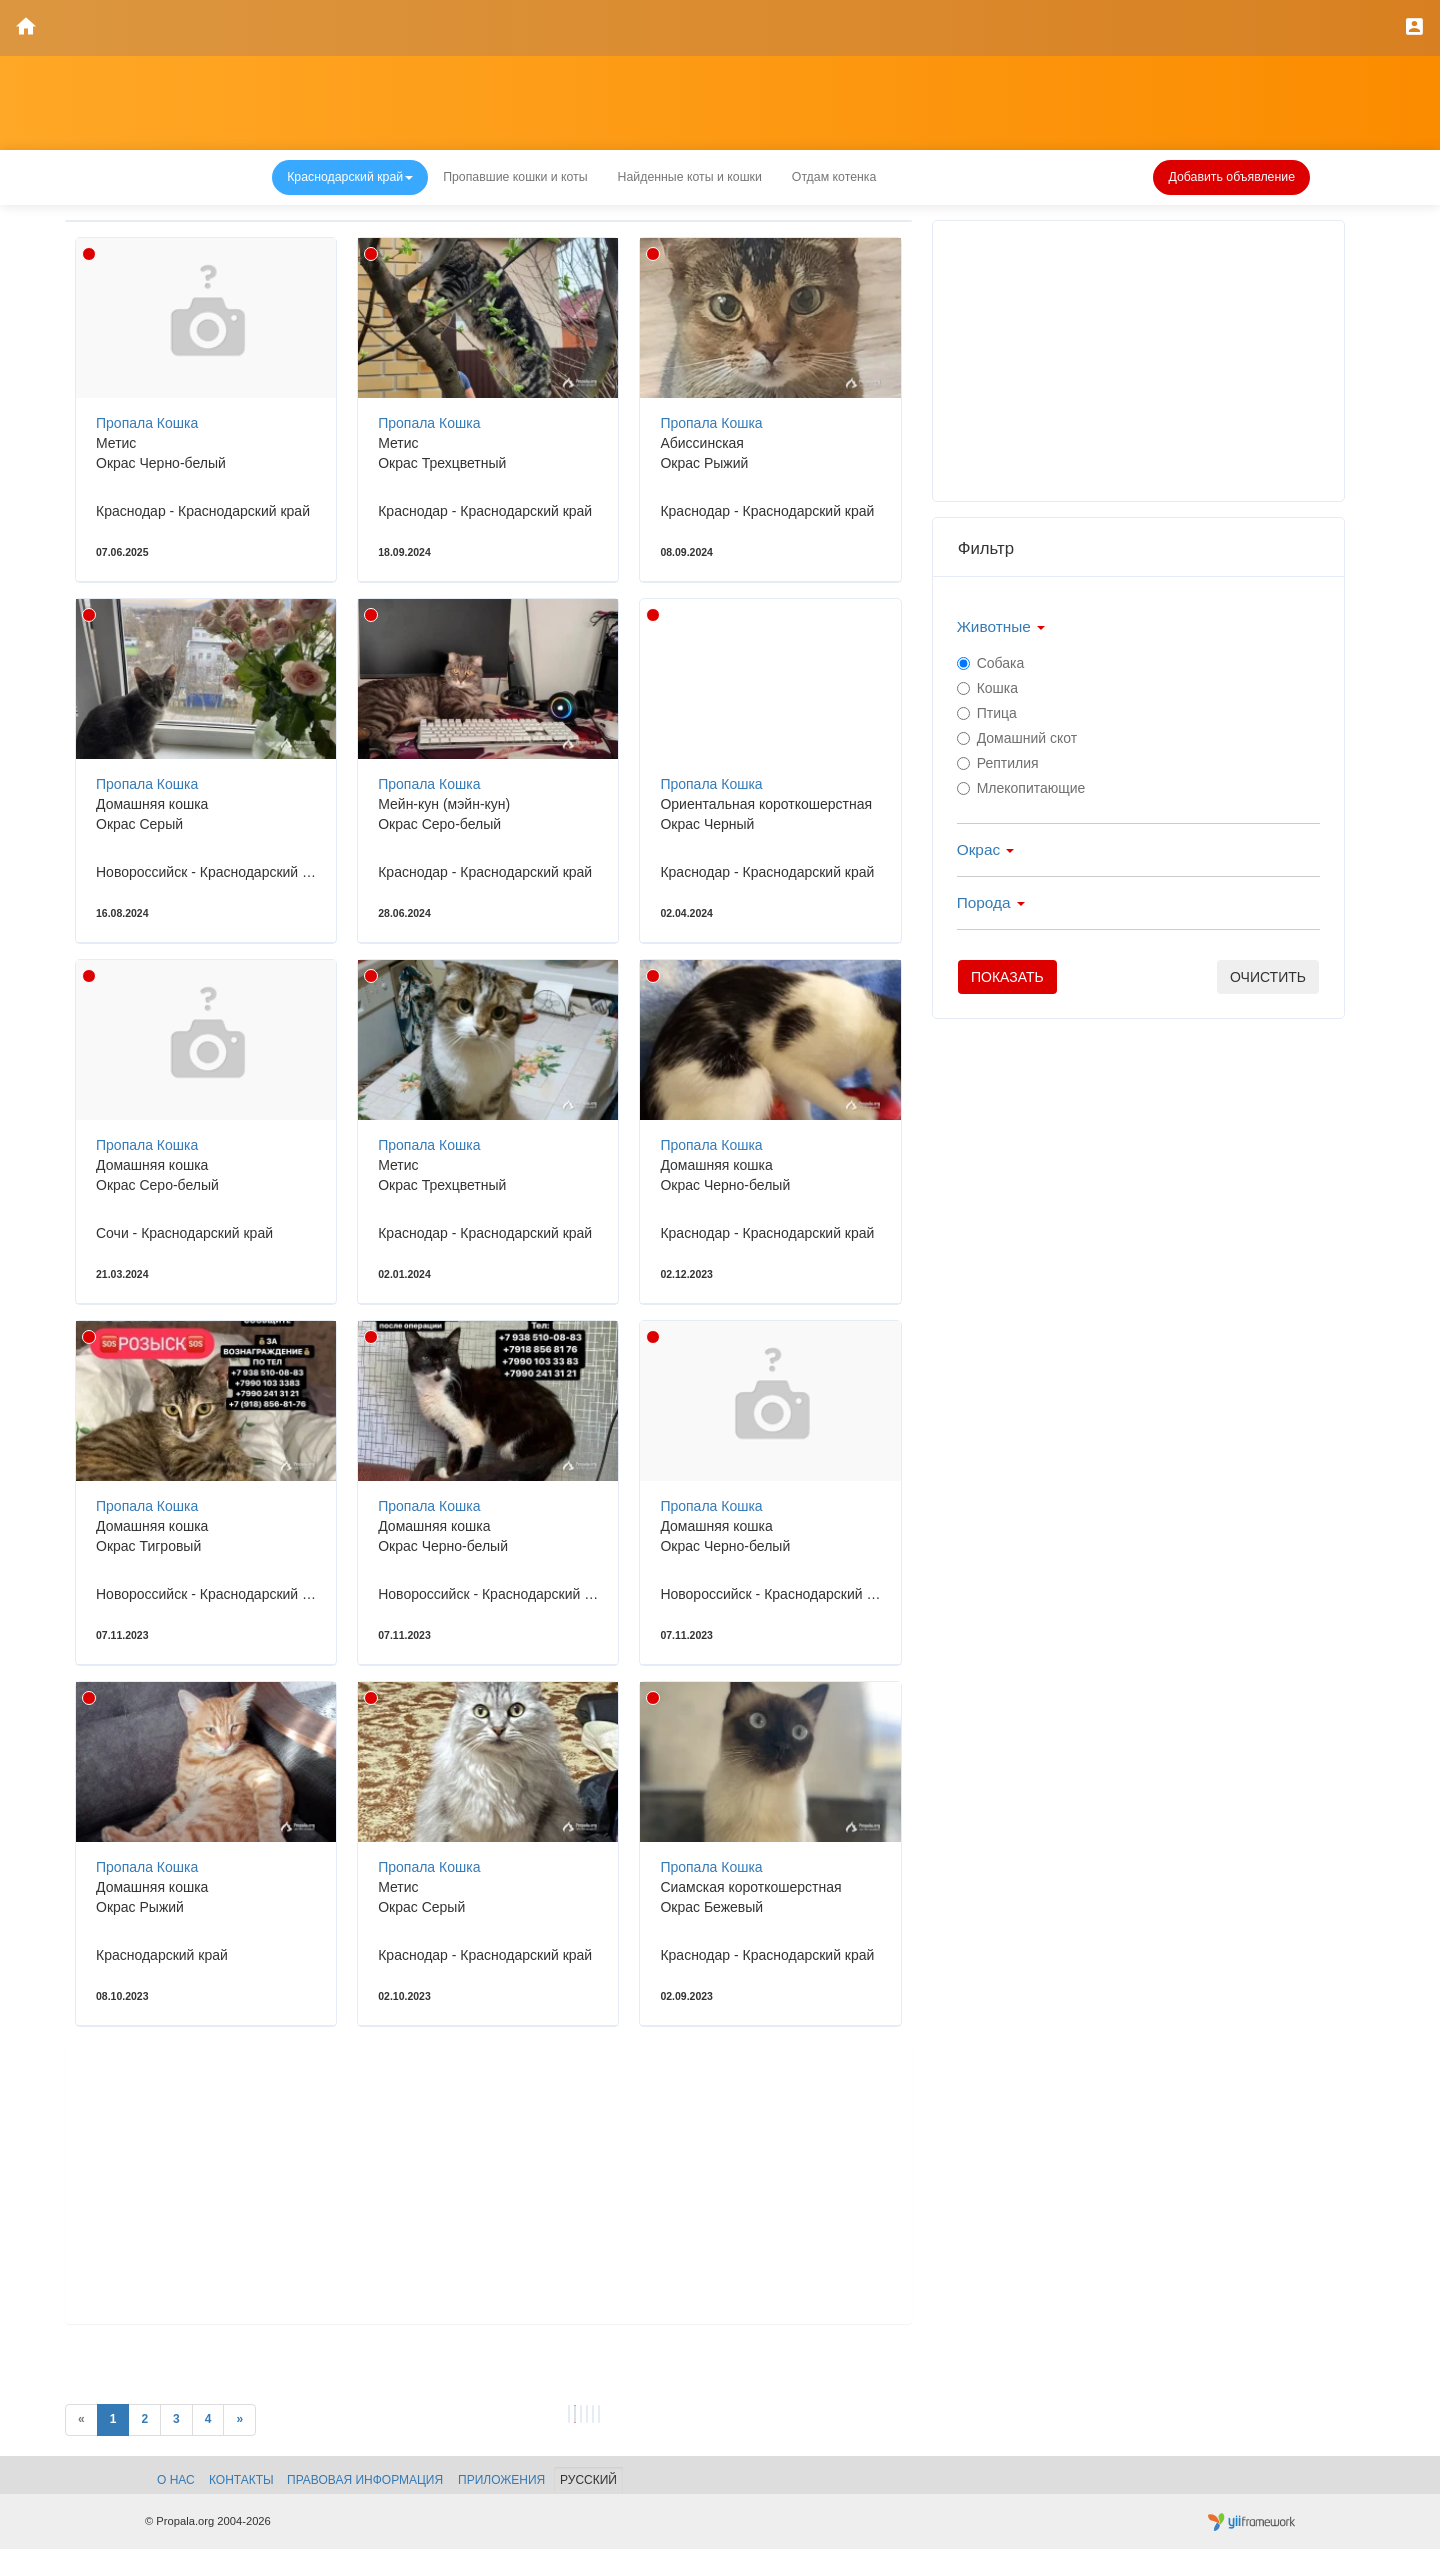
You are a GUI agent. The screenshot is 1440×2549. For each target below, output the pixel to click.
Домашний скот (1017, 738)
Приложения (501, 2480)
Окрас (986, 849)
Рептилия (998, 763)
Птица (987, 713)
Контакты (241, 2480)
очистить (1268, 977)
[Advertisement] (488, 2183)
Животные (1001, 626)
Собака (991, 663)
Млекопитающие (1021, 788)
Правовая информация (365, 2480)
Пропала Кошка (147, 423)
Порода (991, 902)
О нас (176, 2480)
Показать (1007, 977)
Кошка (987, 688)
